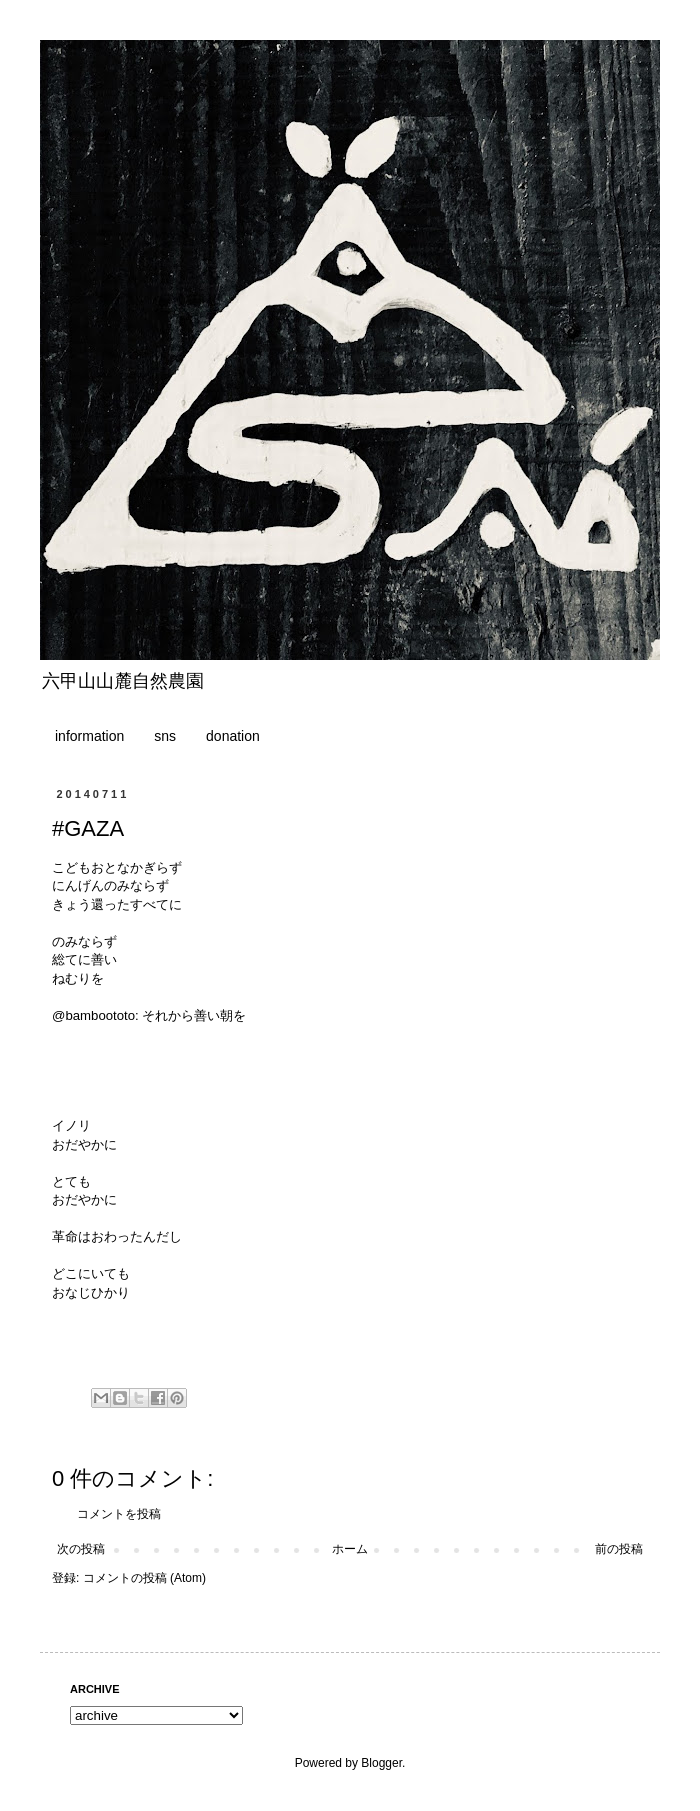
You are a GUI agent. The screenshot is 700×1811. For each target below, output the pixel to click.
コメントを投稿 (119, 1514)
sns (165, 736)
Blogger (381, 1763)
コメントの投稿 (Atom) (144, 1578)
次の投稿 (81, 1549)
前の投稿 (619, 1549)
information (89, 736)
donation (233, 736)
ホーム (350, 1549)
